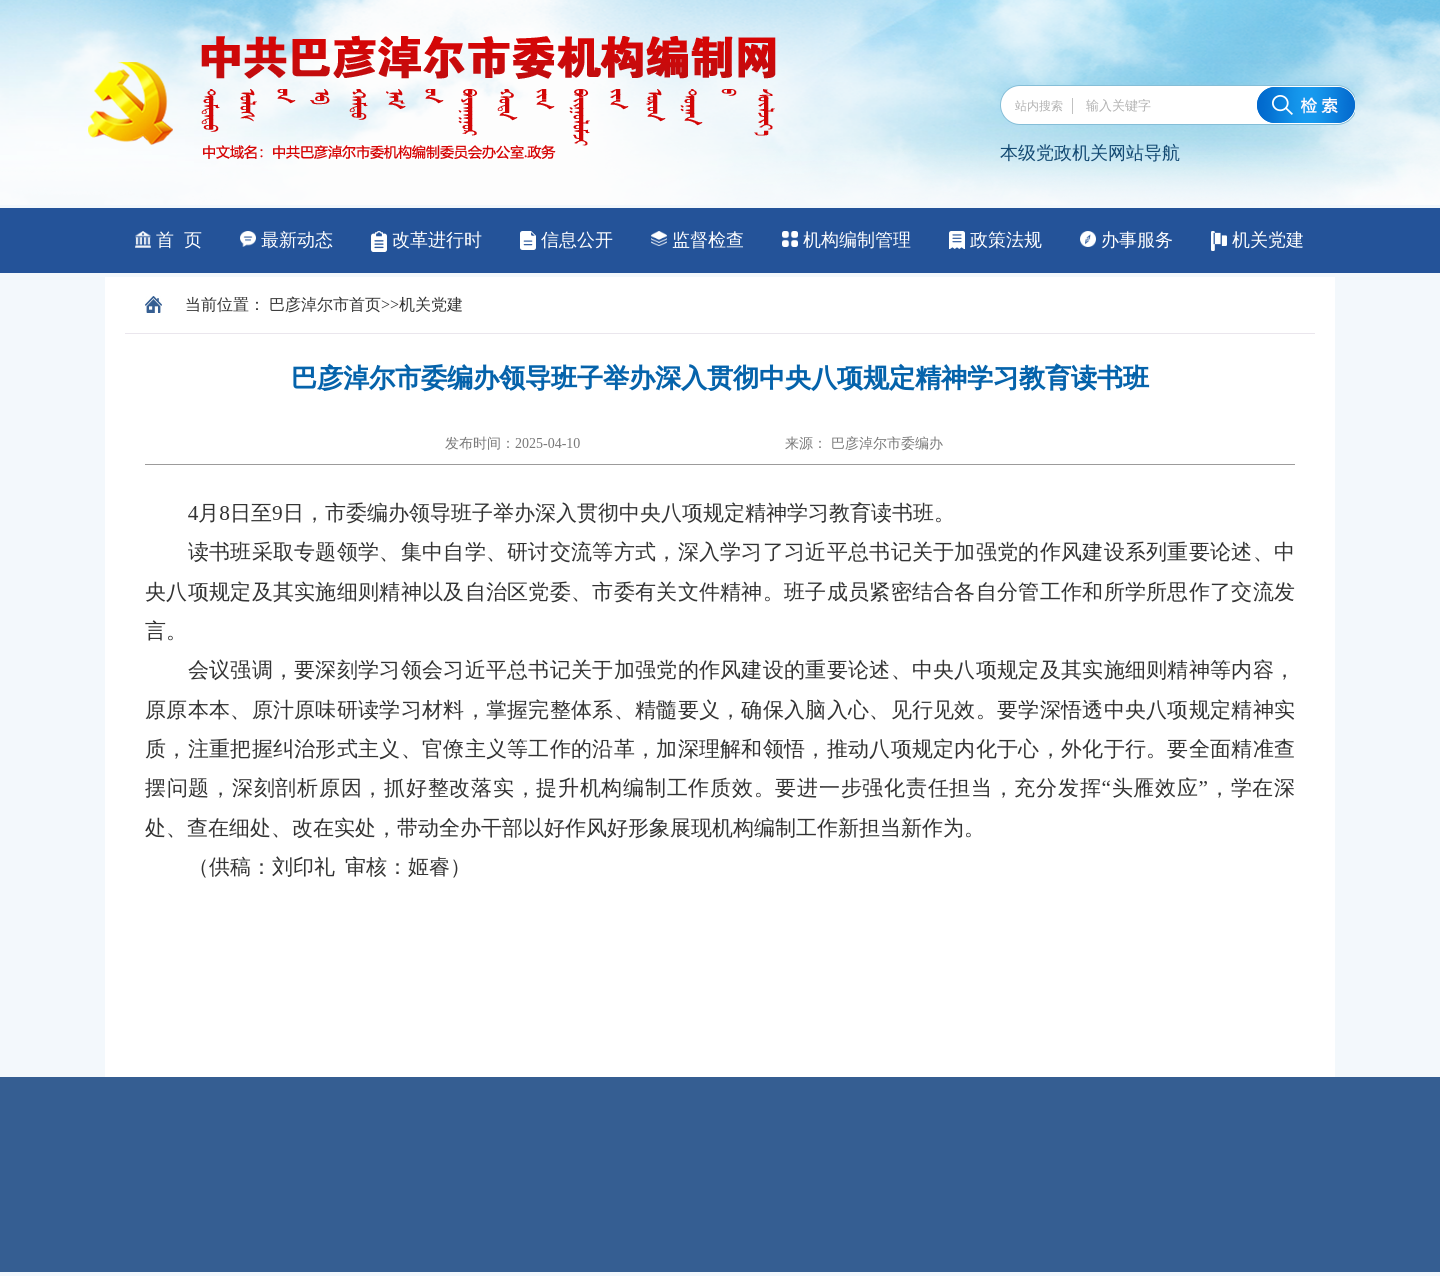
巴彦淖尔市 (309, 304)
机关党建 (431, 304)
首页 (365, 304)
